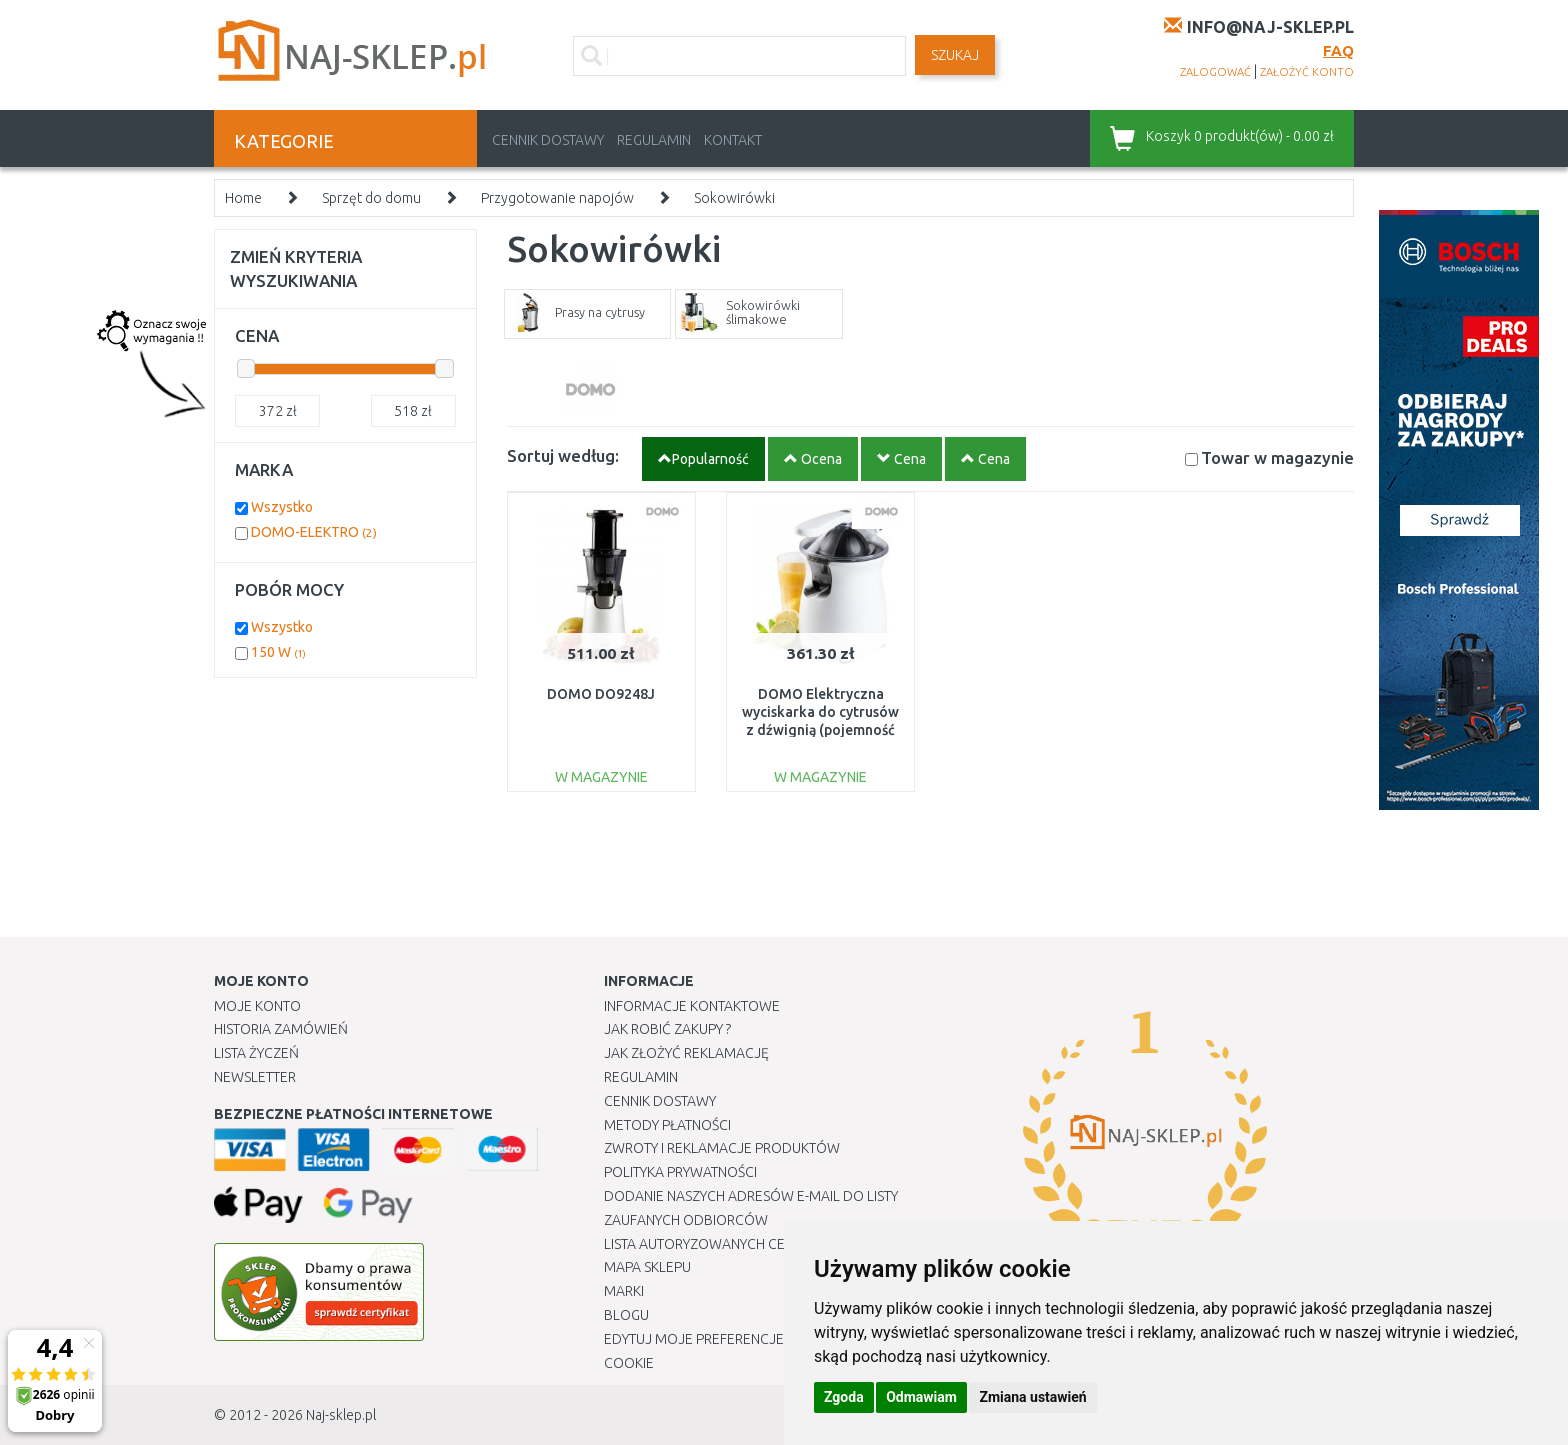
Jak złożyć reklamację (686, 1053)
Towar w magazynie (1277, 457)
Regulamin (654, 140)
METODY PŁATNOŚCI (667, 1125)
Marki (624, 1291)
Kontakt (733, 140)
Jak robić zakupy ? (667, 1029)
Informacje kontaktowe (692, 1006)
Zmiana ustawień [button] (1032, 1397)
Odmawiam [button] (921, 1397)
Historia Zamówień (281, 1029)
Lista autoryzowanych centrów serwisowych (767, 1244)
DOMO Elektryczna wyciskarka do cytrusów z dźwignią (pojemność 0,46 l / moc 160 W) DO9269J (820, 730)
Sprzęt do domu (371, 198)
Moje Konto (257, 1006)
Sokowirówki (734, 198)
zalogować (1215, 72)
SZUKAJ (955, 55)
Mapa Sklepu (647, 1267)
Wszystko (282, 507)
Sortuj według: (563, 455)
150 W (278, 652)
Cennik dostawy (548, 140)
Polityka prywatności (680, 1172)
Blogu (626, 1315)
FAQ (1338, 50)
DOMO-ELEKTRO (314, 532)
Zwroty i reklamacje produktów (722, 1148)
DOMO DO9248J (601, 694)
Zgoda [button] (844, 1397)
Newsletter (255, 1077)
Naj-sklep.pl (341, 1415)
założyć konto (1307, 72)
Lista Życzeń (256, 1053)
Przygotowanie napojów (557, 198)
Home (243, 198)
